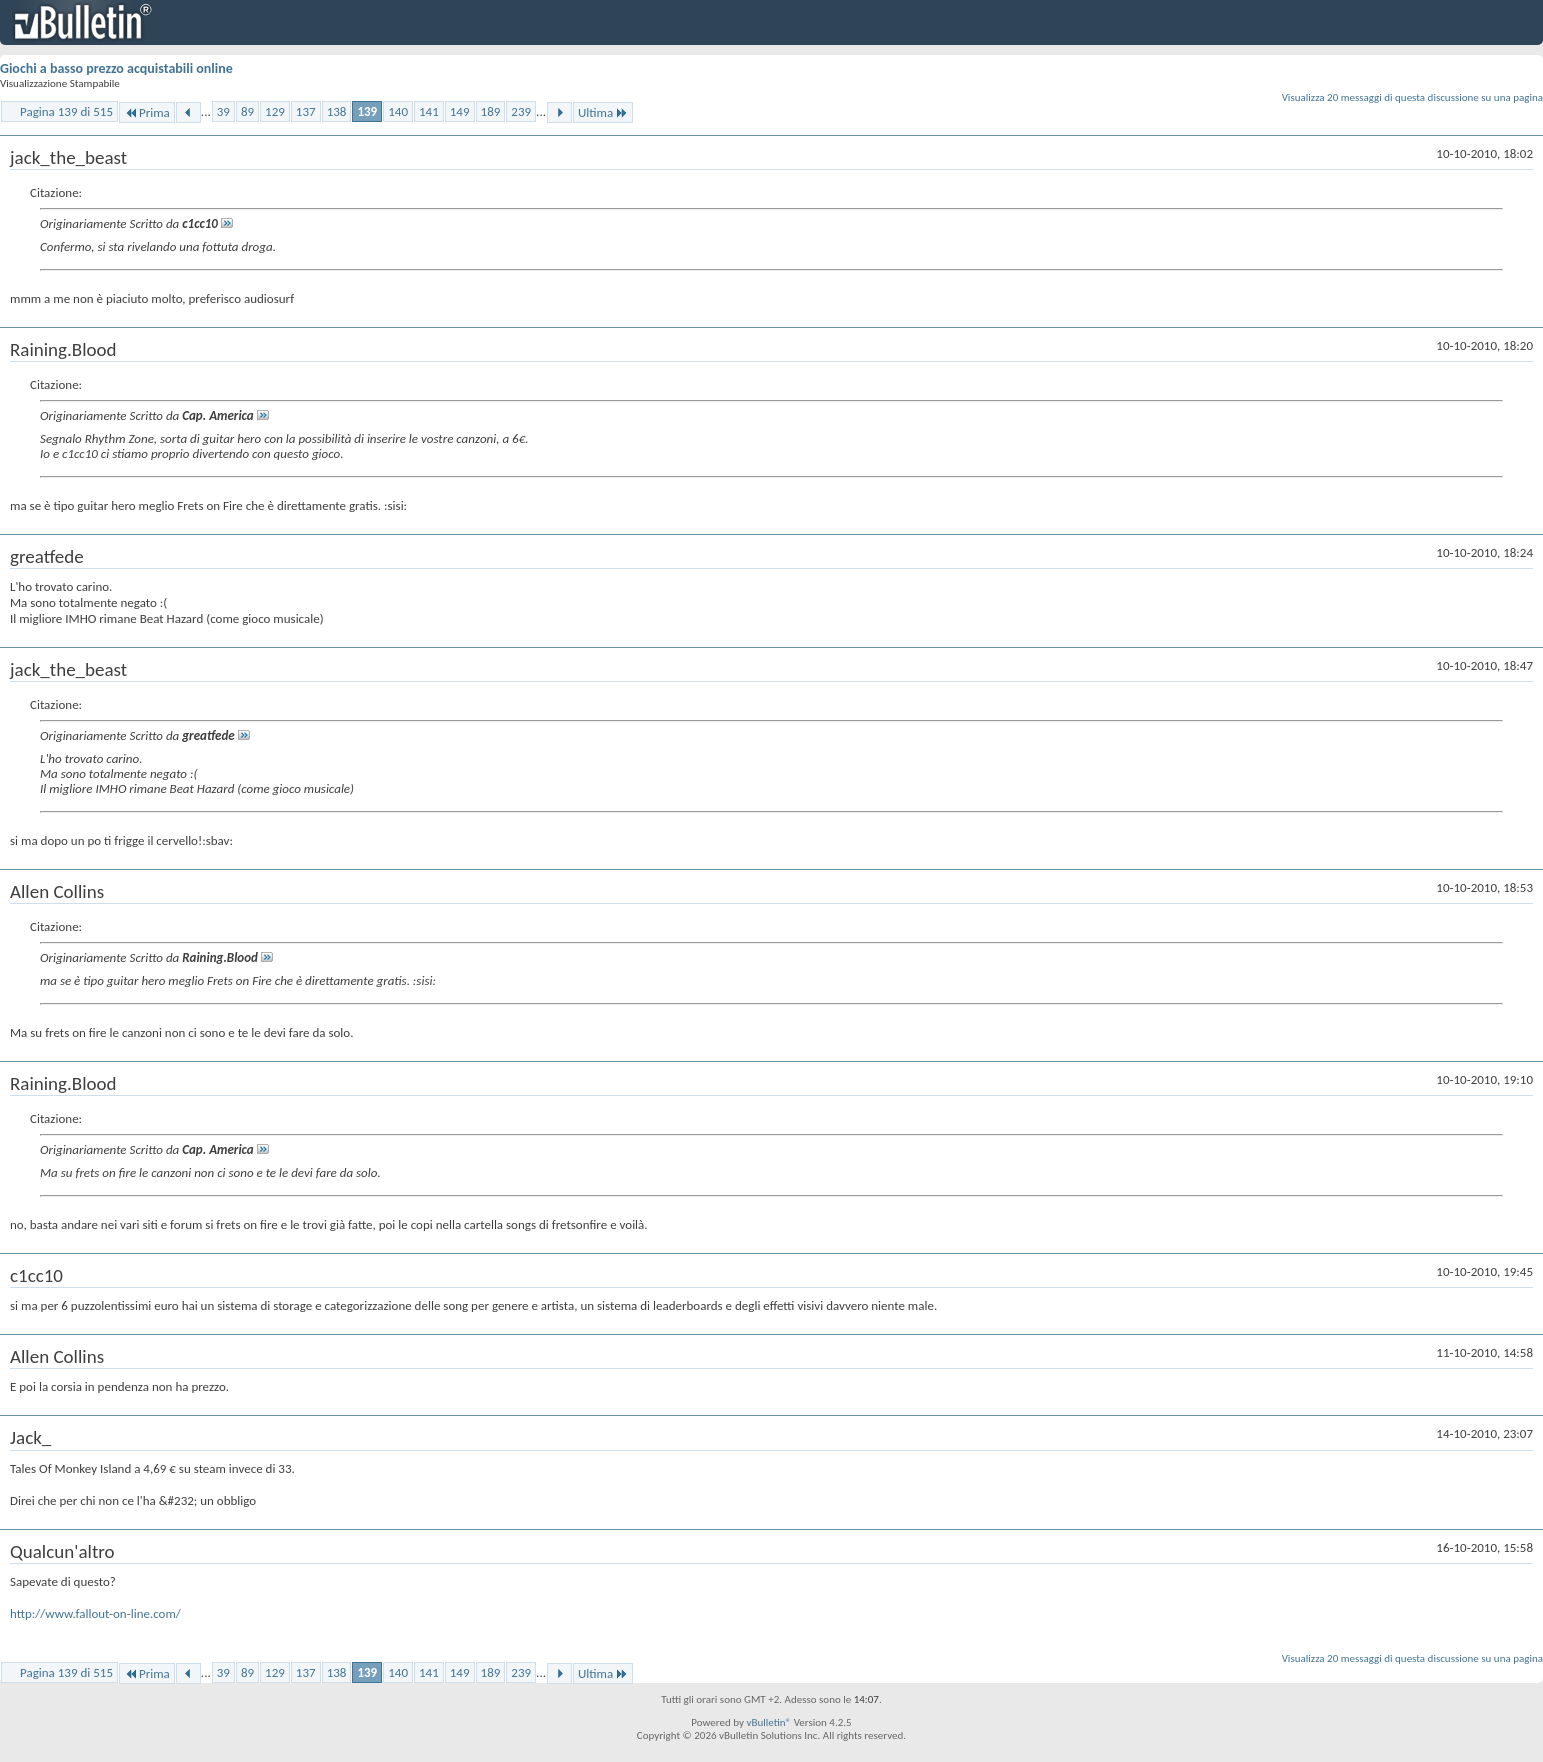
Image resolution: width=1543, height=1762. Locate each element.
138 (337, 111)
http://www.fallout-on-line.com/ (95, 1613)
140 (398, 111)
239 (521, 111)
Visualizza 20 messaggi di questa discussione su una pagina (1412, 97)
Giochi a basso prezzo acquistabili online (116, 68)
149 (460, 111)
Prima (147, 112)
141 (429, 111)
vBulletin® (768, 1722)
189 (491, 111)
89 (247, 111)
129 (275, 111)
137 (306, 111)
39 (223, 111)
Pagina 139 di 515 (66, 111)
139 (367, 111)
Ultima (603, 112)
